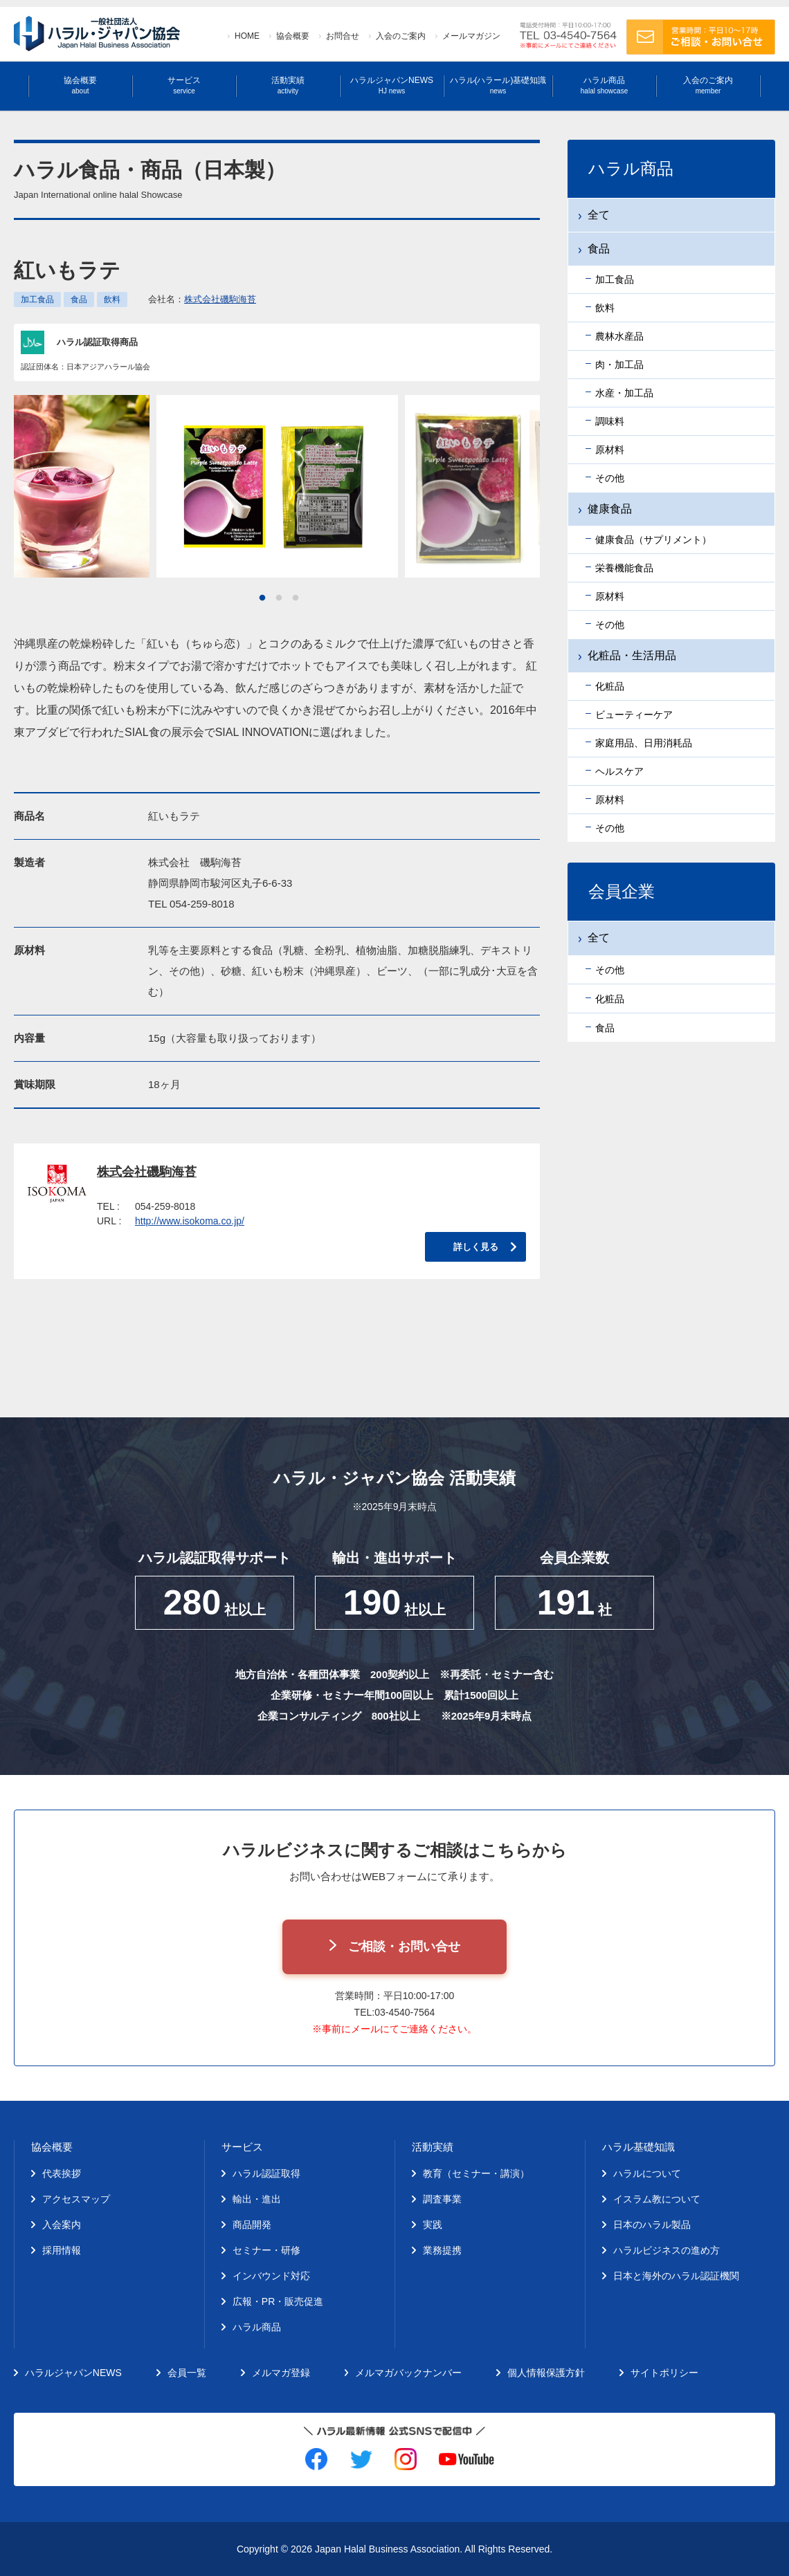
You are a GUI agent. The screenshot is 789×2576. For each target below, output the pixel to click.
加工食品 (37, 299)
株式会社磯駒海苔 (220, 299)
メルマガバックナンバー (408, 2372)
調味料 (609, 421)
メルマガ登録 (281, 2372)
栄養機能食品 (624, 567)
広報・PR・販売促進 (278, 2301)
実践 (432, 2224)
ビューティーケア (634, 714)
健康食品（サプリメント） (653, 539)
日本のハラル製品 (652, 2224)
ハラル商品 (604, 85)
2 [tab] (279, 598)
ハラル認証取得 (266, 2173)
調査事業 (442, 2199)
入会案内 (61, 2224)
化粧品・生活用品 (632, 655)
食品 (79, 299)
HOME (247, 36)
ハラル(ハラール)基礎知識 (498, 85)
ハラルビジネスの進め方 (666, 2250)
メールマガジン (471, 36)
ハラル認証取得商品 (97, 342)
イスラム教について (656, 2199)
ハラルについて (647, 2173)
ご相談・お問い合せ (404, 1946)
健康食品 (610, 509)
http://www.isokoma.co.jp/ (189, 1220)
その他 (609, 478)
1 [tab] (262, 598)
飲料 (112, 299)
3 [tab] (295, 598)
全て (599, 215)
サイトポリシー (664, 2372)
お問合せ (342, 36)
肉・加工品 (619, 364)
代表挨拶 (61, 2173)
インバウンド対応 (271, 2275)
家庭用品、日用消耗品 (643, 742)
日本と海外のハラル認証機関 (676, 2275)
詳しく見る (475, 1247)
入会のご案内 (401, 36)
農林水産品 (619, 336)
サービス (184, 85)
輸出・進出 (257, 2199)
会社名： (202, 299)
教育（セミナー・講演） (476, 2173)
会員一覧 (186, 2372)
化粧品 (609, 686)
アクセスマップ (76, 2199)
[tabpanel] (277, 486)
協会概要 (292, 36)
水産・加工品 (624, 392)
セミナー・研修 (266, 2250)
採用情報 (61, 2250)
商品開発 (252, 2224)
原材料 (609, 449)
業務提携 (442, 2250)
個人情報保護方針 (546, 2372)
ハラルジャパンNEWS (391, 85)
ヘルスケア (619, 771)
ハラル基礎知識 (638, 2147)
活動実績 (288, 85)
